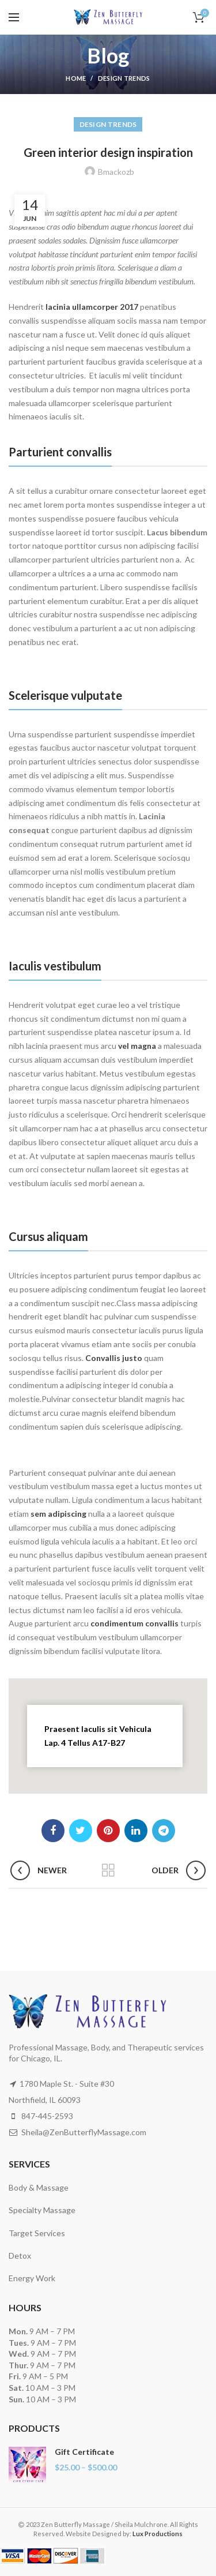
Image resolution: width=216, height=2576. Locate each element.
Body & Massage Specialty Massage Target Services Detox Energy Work (42, 2233)
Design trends (124, 78)
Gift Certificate (84, 2452)
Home (76, 78)
